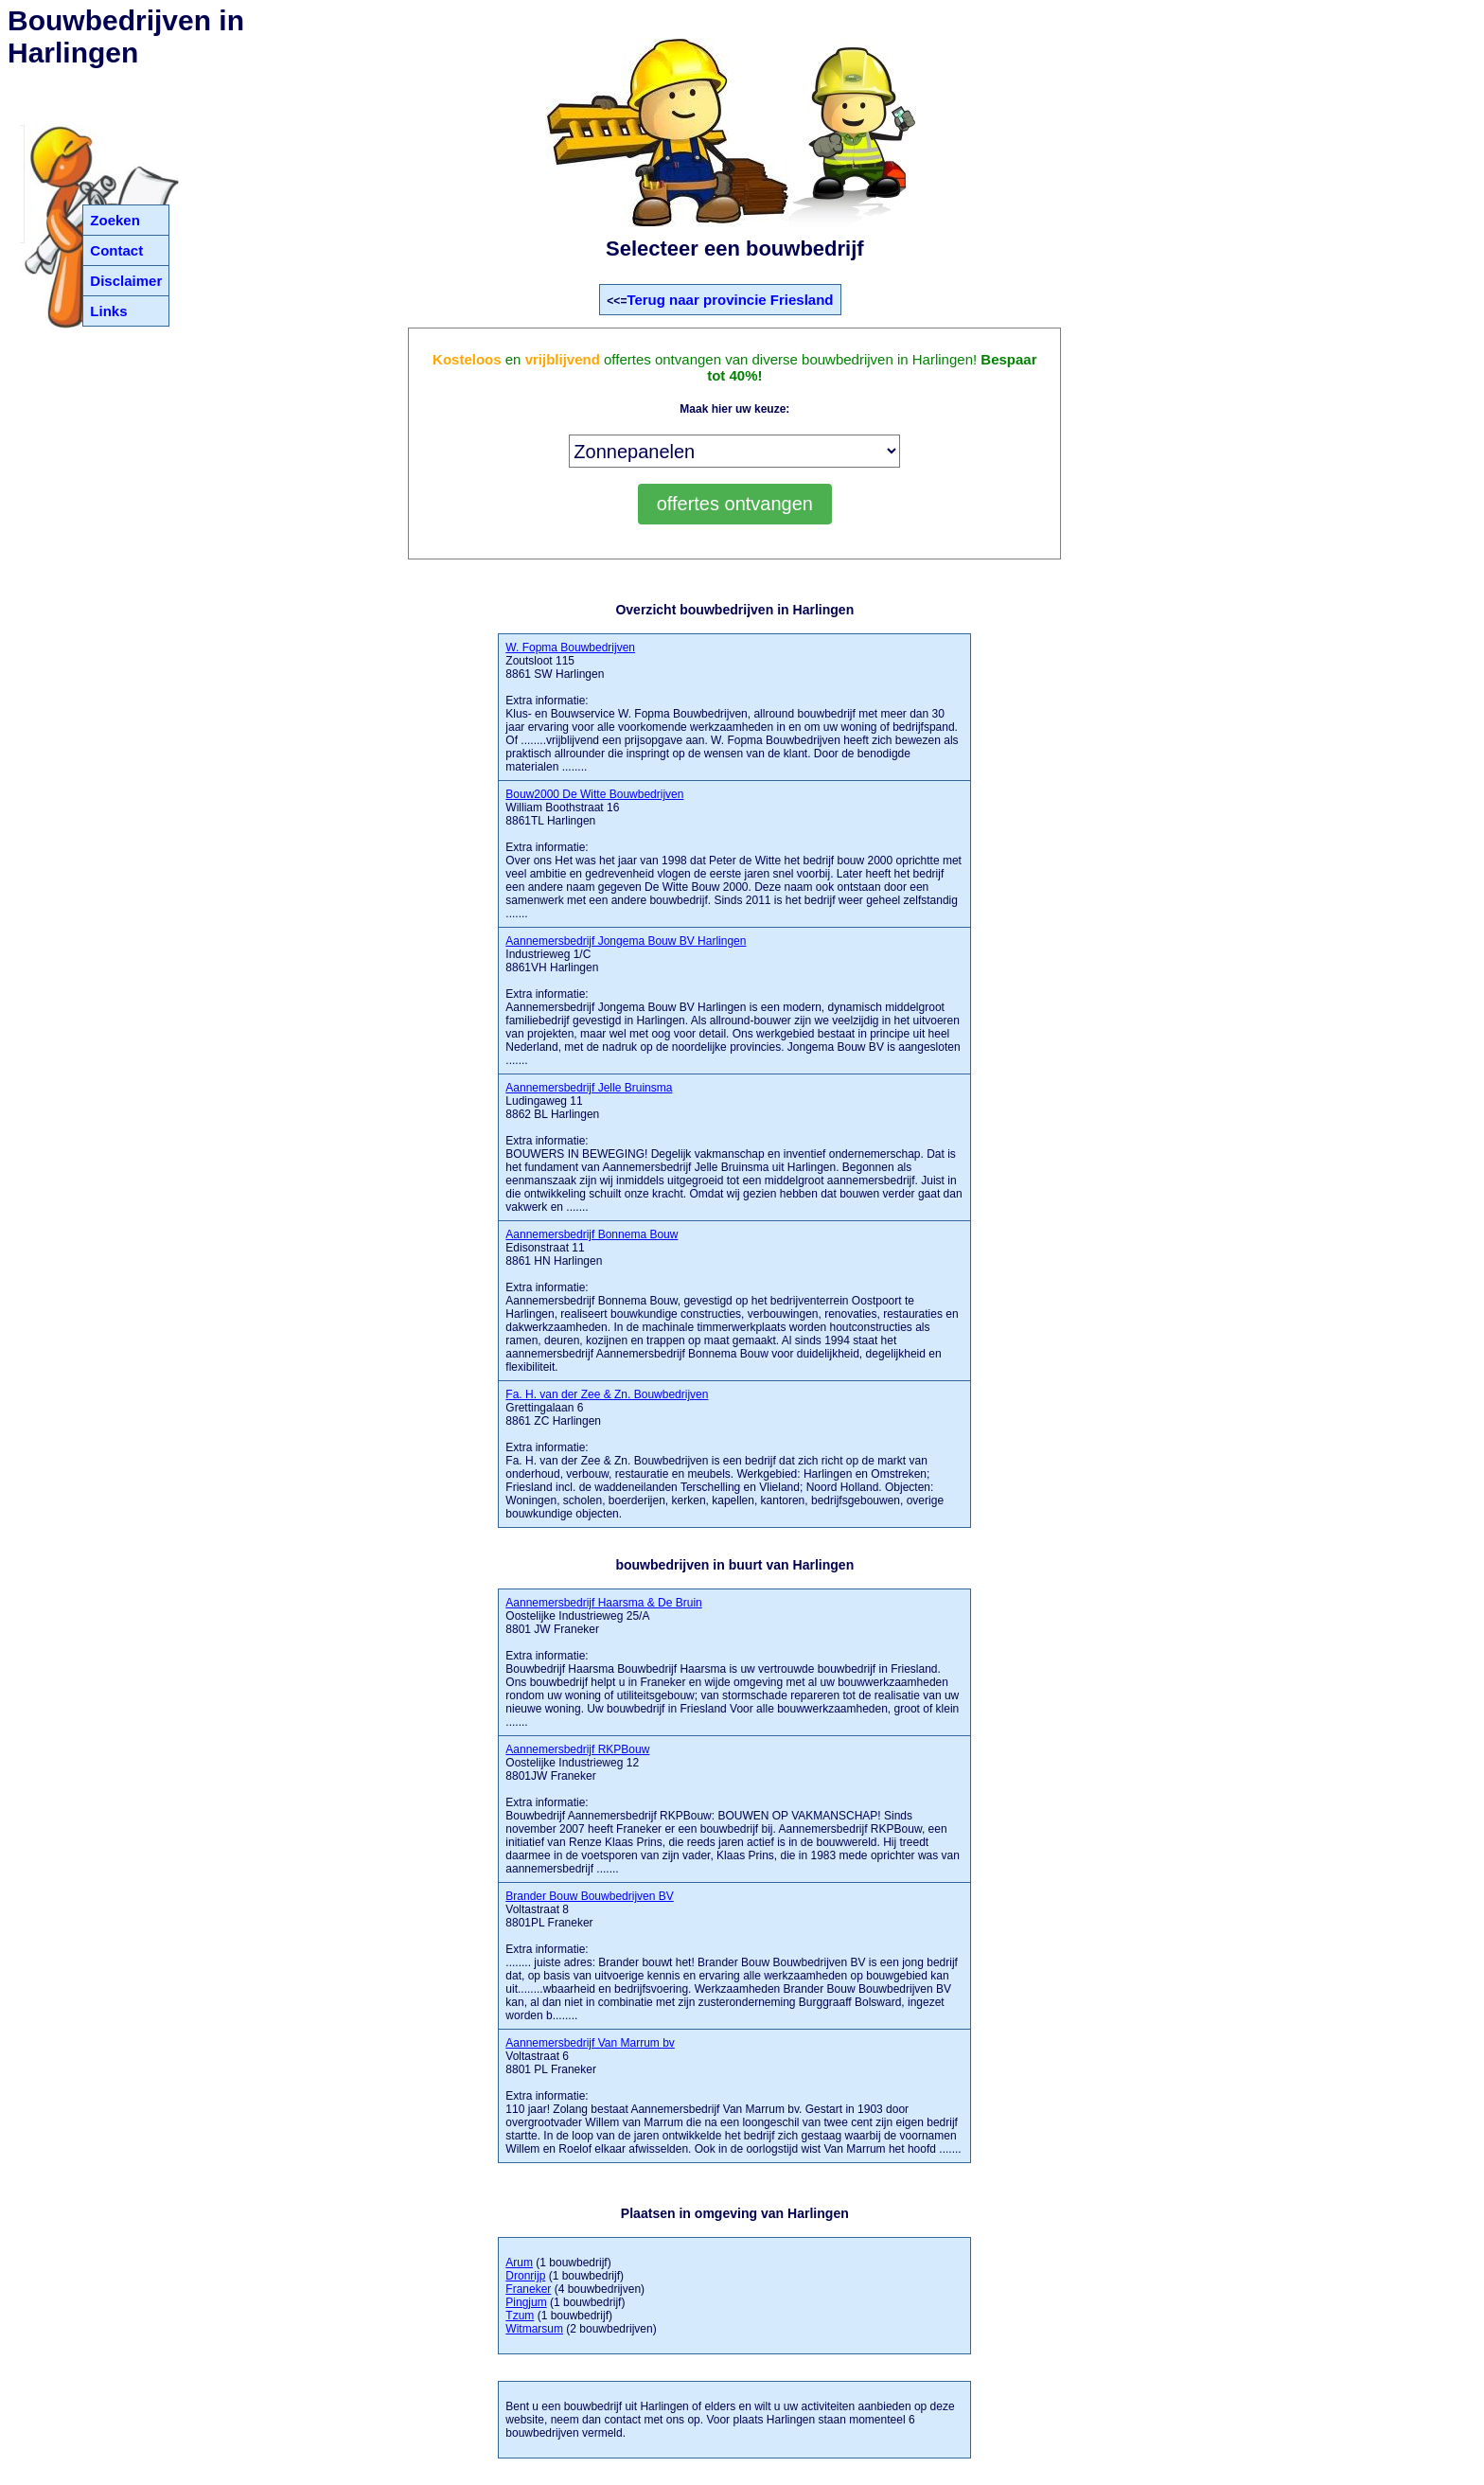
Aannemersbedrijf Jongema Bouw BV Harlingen (625, 941)
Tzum (519, 2315)
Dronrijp (525, 2275)
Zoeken (115, 220)
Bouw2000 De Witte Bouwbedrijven (594, 794)
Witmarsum (534, 2328)
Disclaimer (126, 281)
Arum (519, 2262)
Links (108, 311)
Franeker (528, 2289)
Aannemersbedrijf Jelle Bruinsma (588, 1087)
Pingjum (525, 2302)
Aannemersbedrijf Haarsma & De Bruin (603, 1602)
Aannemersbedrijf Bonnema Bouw (591, 1234)
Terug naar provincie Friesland (730, 300)
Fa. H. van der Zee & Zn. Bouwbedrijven (606, 1394)
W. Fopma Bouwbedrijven (570, 647)
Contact (116, 250)
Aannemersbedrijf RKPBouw (577, 1749)
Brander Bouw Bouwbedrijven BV (589, 1896)
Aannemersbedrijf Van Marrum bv (590, 2043)
